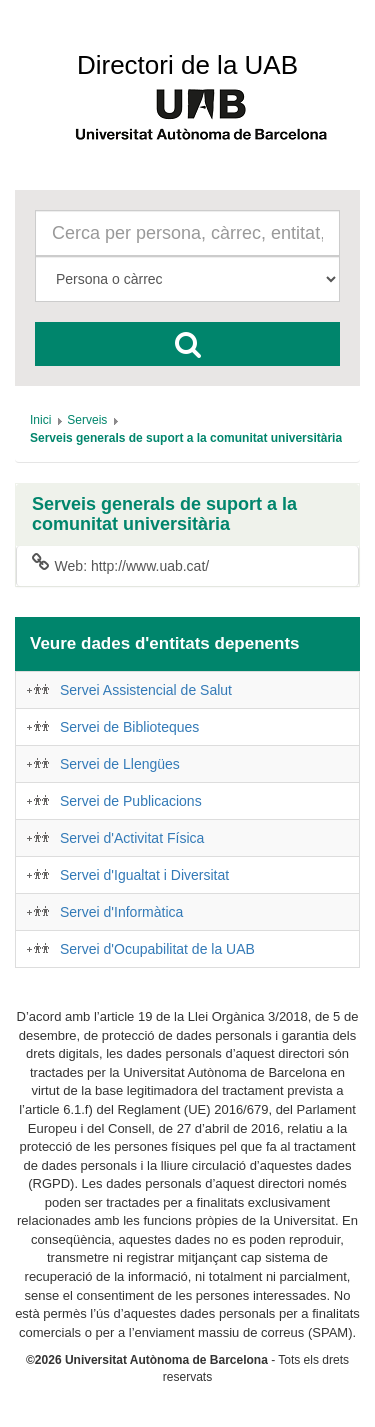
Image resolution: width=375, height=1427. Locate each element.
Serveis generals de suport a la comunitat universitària (164, 514)
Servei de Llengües (120, 764)
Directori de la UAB (187, 65)
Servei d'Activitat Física (132, 838)
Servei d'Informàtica (121, 912)
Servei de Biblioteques (129, 727)
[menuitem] (40, 420)
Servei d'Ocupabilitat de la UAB (157, 949)
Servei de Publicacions (131, 801)
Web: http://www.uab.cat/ (120, 565)
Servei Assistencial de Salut (146, 690)
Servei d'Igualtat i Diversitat (144, 875)
